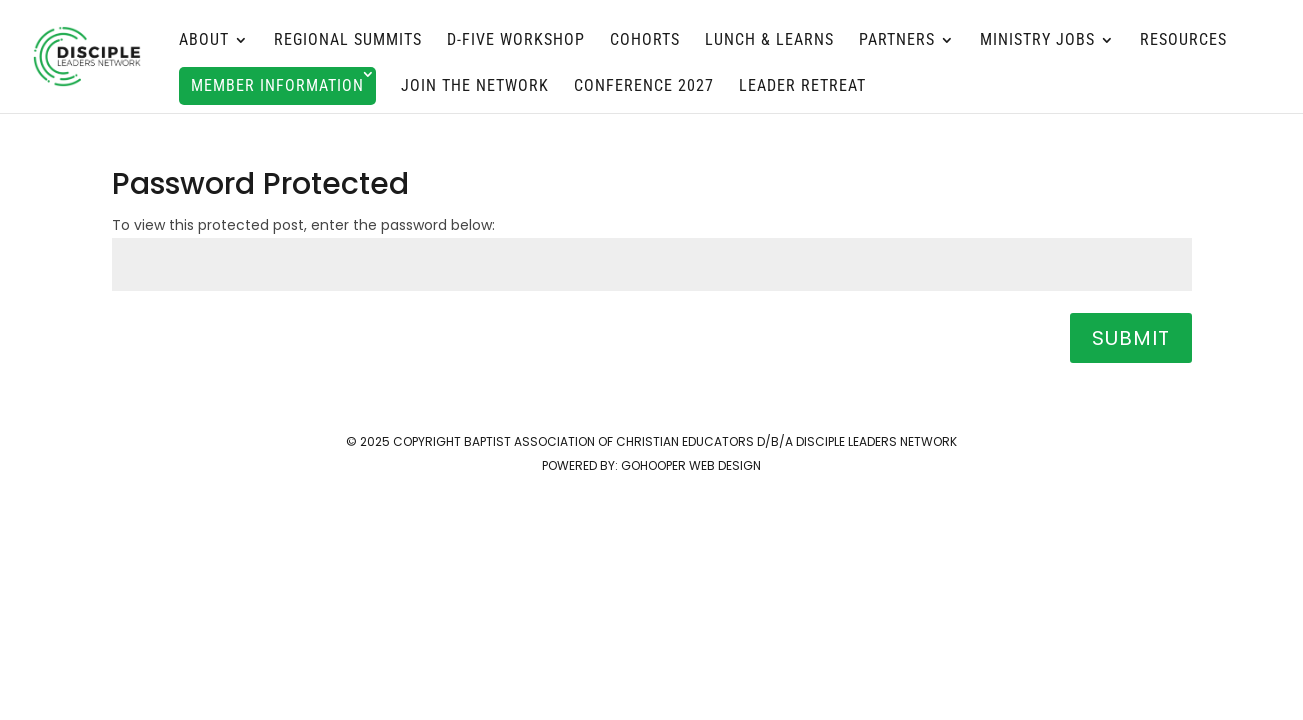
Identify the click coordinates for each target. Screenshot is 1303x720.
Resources (1183, 41)
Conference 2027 (644, 87)
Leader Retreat (802, 87)
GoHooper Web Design (691, 465)
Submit (1131, 338)
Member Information (277, 85)
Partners (897, 41)
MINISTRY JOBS (1037, 41)
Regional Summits (348, 41)
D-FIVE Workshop (516, 41)
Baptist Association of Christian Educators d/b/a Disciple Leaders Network (710, 441)
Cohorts (645, 41)
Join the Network (475, 87)
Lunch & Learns (769, 41)
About (204, 41)
